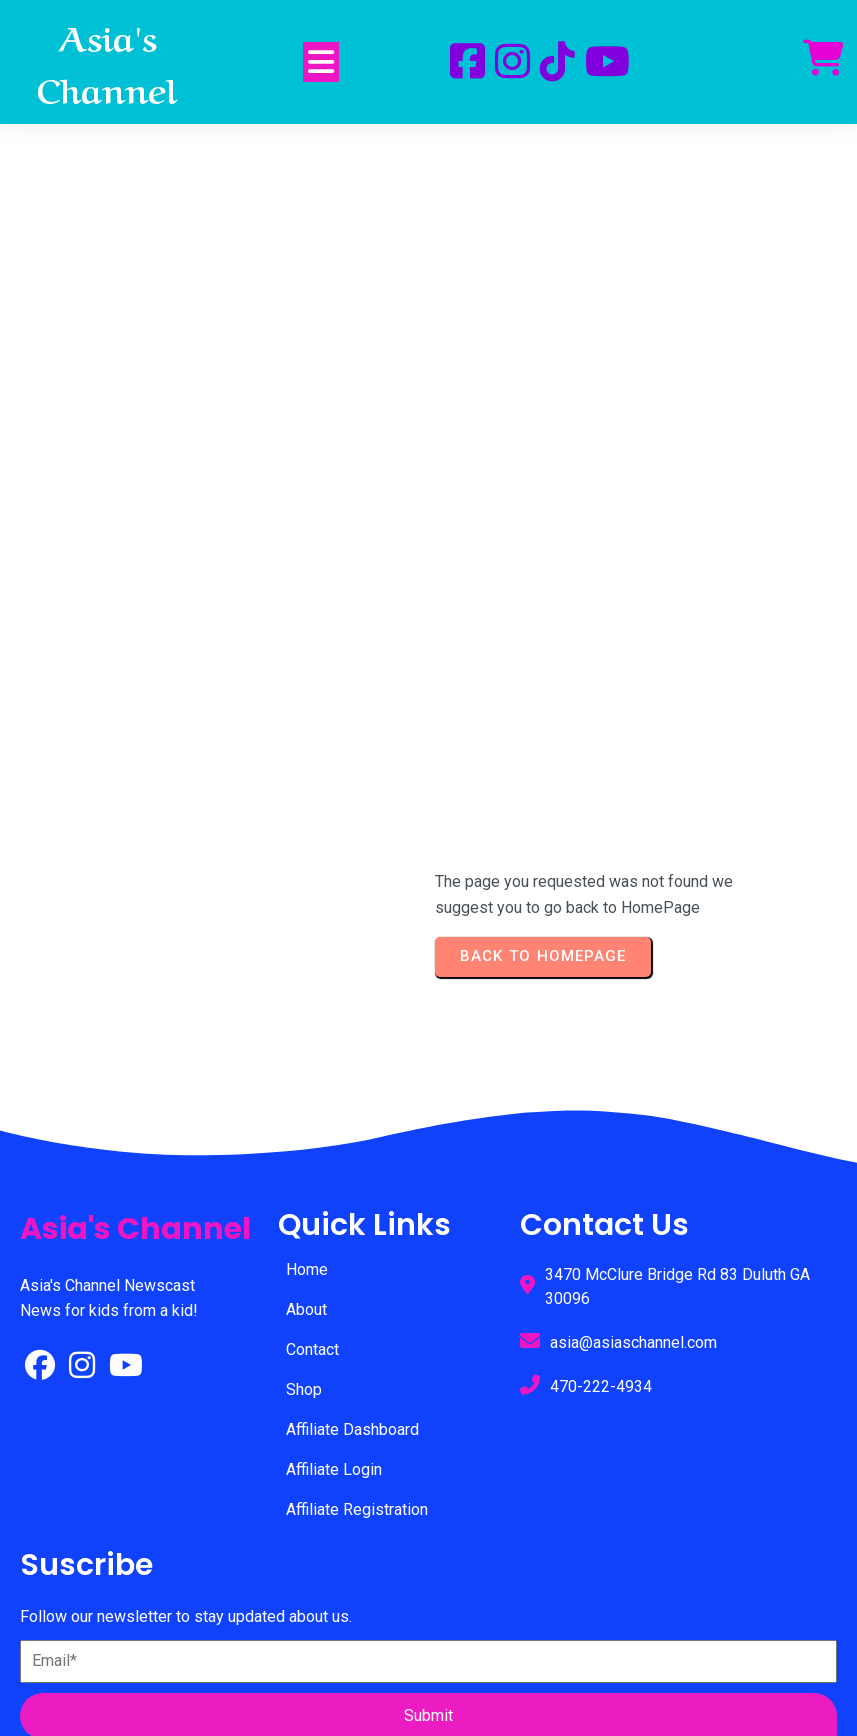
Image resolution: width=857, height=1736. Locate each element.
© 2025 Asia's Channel (428, 1623)
